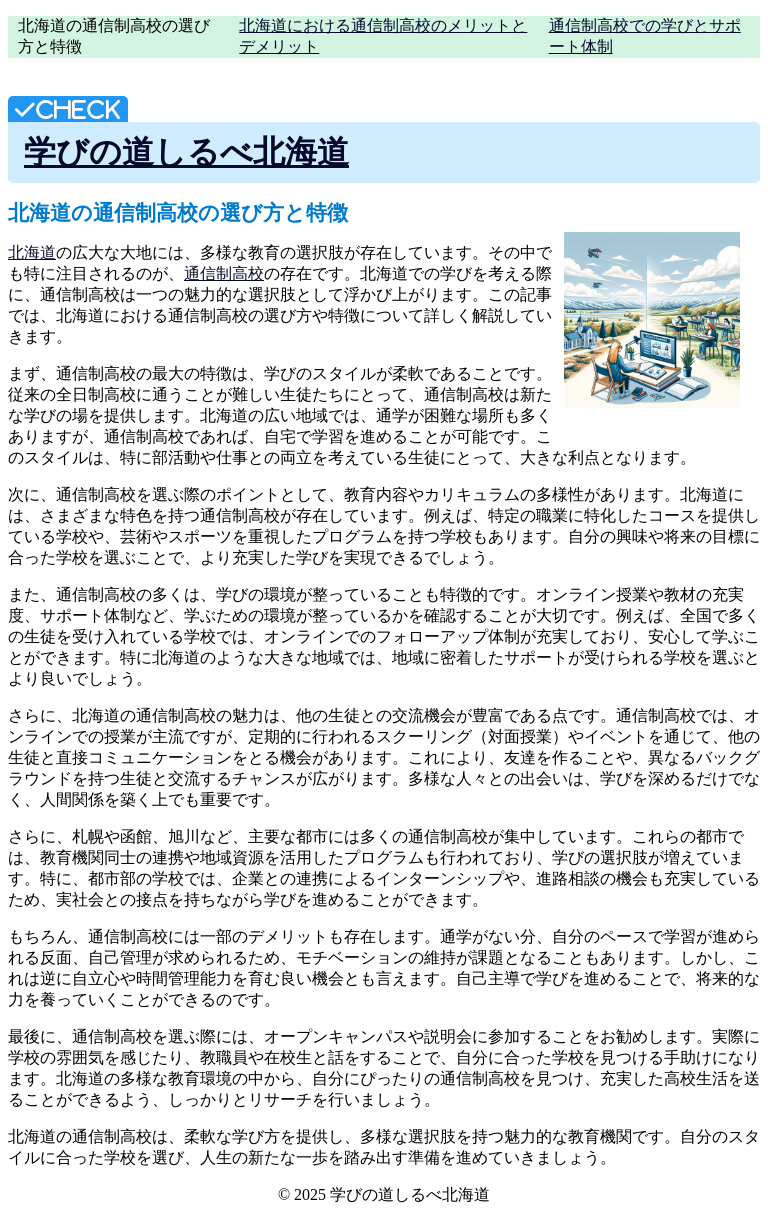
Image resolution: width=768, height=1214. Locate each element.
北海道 (32, 252)
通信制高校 (224, 273)
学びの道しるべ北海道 (186, 152)
